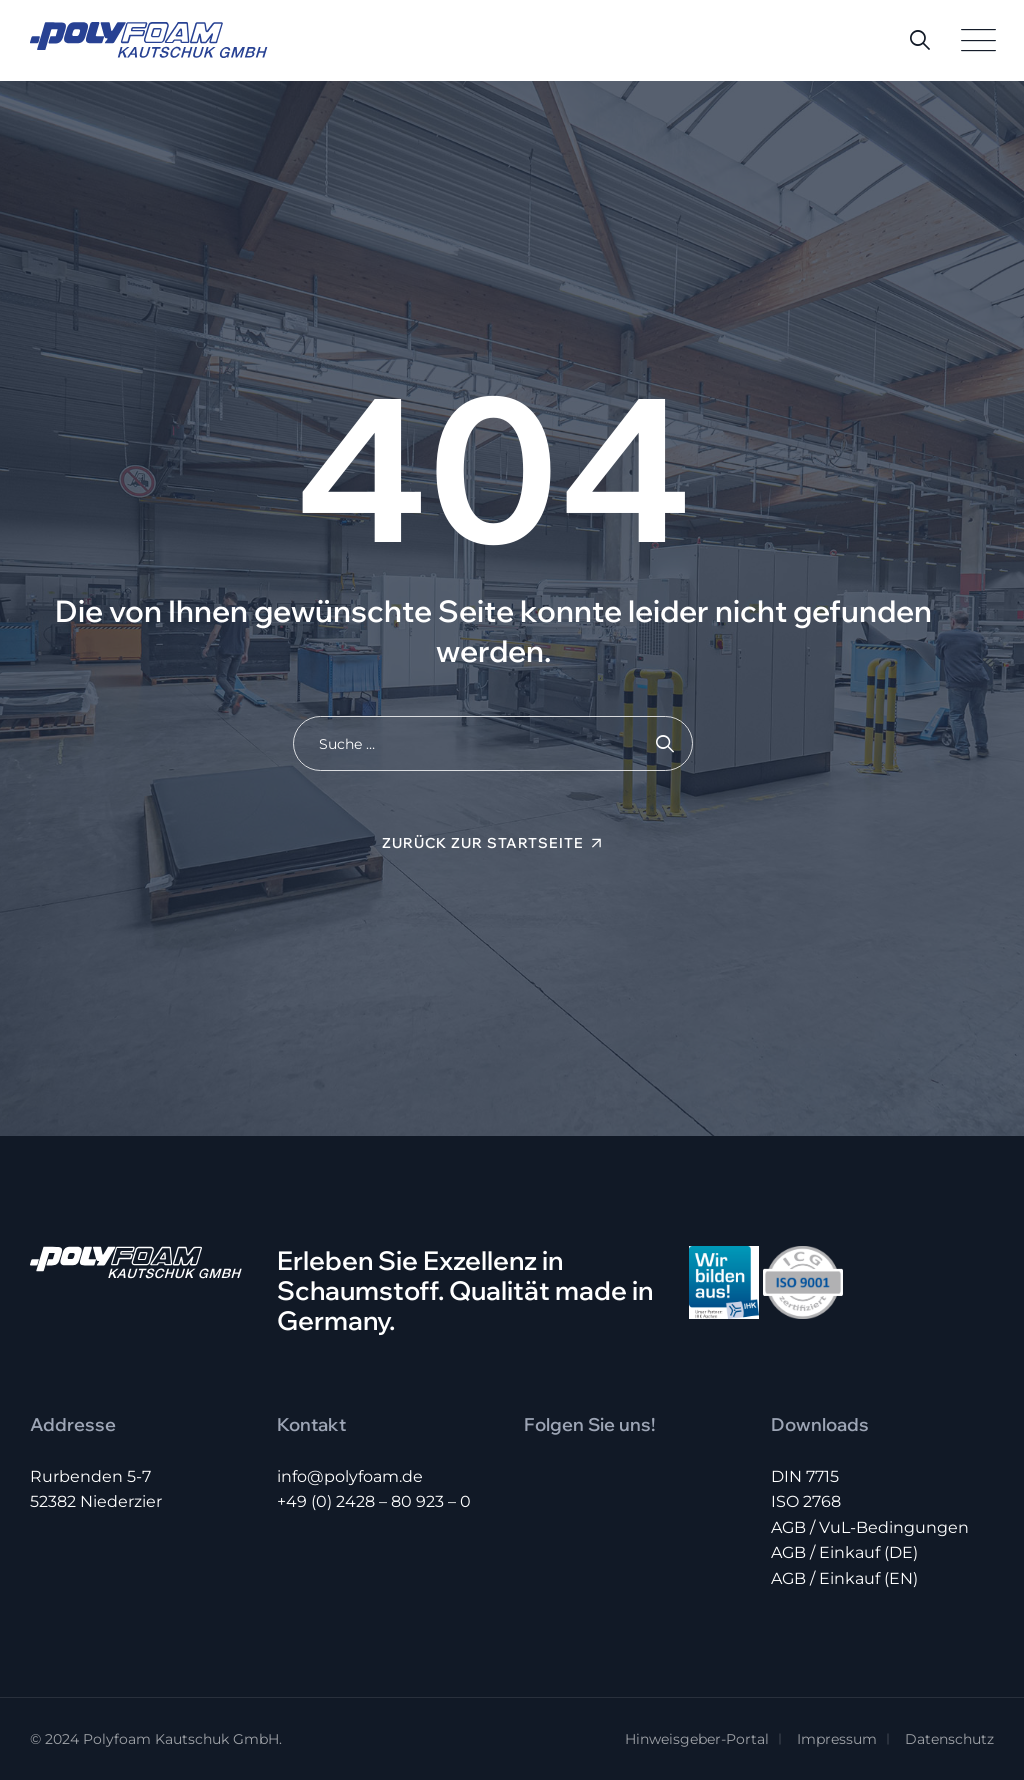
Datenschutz (949, 1739)
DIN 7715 (805, 1476)
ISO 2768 (806, 1501)
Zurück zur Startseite (483, 843)
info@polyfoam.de (350, 1476)
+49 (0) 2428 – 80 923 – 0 (374, 1501)
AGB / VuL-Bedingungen (870, 1527)
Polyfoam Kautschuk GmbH (181, 1739)
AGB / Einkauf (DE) (844, 1552)
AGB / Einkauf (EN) (844, 1578)
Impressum (837, 1739)
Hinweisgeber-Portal (697, 1739)
